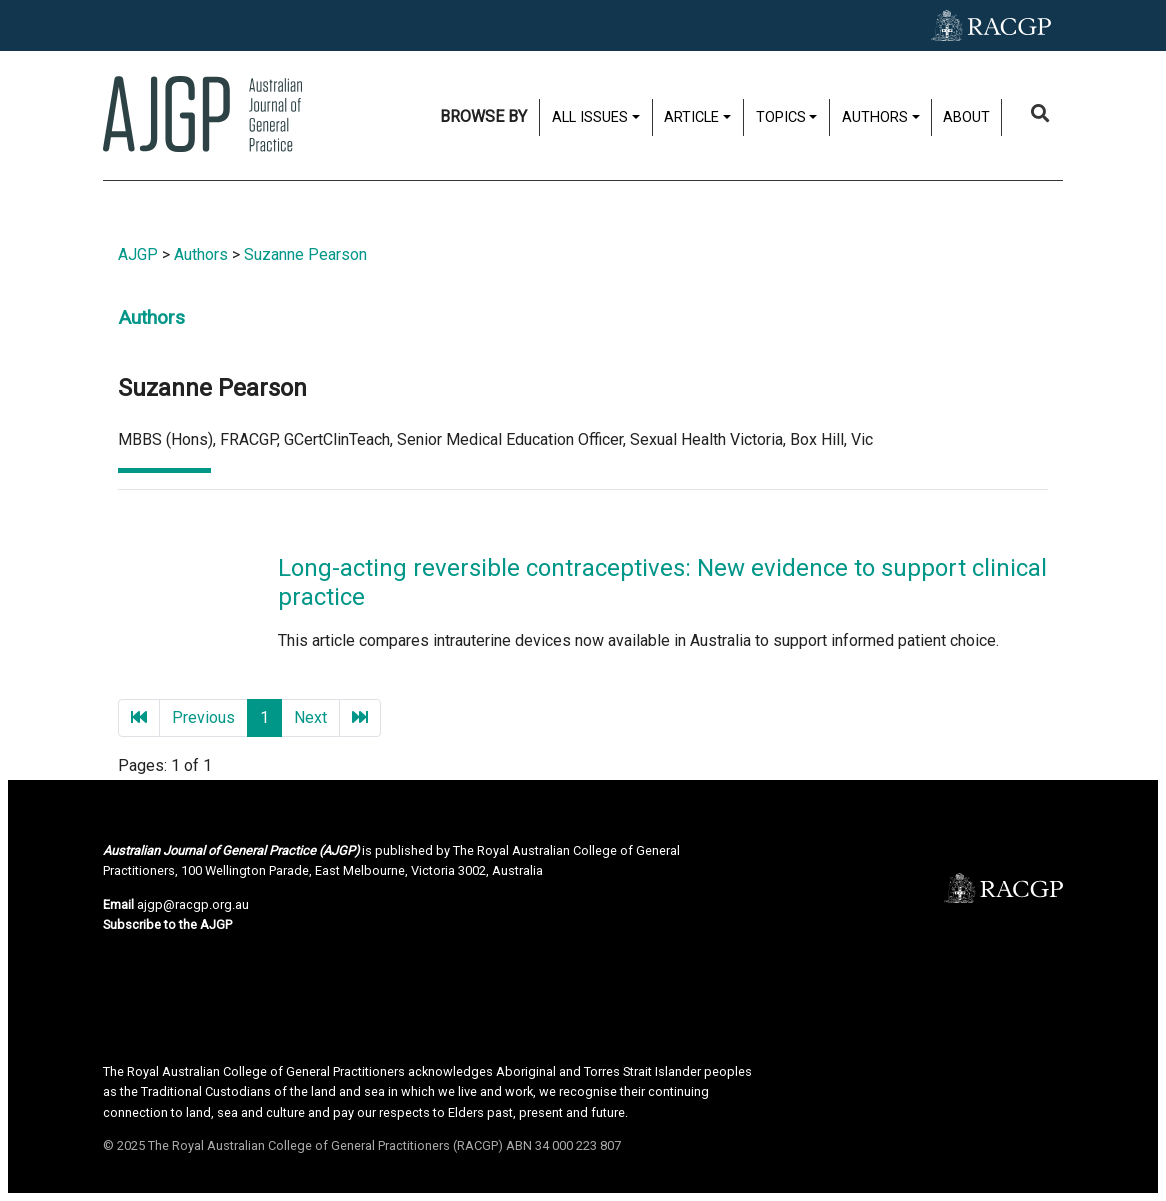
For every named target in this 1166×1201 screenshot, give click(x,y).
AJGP (138, 254)
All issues (590, 117)
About (966, 117)
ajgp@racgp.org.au (193, 904)
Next (310, 717)
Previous (203, 717)
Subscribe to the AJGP (167, 924)
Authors (875, 117)
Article (691, 117)
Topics (781, 117)
